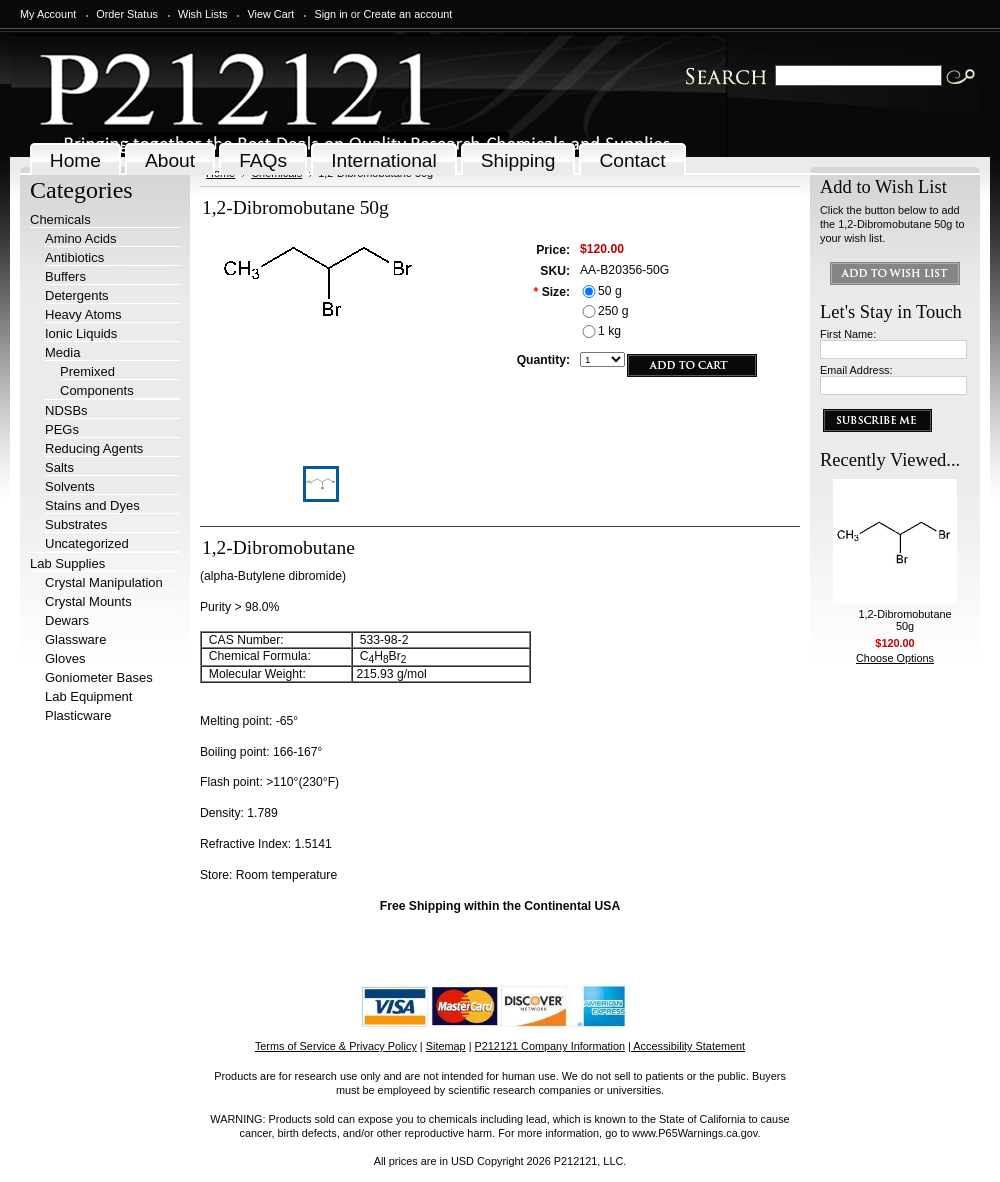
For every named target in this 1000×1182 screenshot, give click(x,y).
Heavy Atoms (83, 314)
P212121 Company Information (550, 1046)
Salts (59, 467)
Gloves (65, 658)
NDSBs (66, 410)
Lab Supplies (67, 563)
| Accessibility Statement (686, 1046)
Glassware (75, 639)
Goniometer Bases (99, 677)
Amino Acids (81, 238)
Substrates (76, 524)
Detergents (77, 295)
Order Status (127, 14)
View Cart (270, 14)
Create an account (407, 14)
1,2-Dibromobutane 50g (904, 620)
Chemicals (60, 219)
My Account (48, 14)
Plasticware (78, 715)
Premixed (87, 371)
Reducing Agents (94, 448)
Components (97, 390)
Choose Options (895, 658)
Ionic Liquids (81, 333)
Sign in (330, 14)
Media (62, 352)
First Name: (848, 334)
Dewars (67, 620)
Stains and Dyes (92, 505)
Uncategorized (87, 543)
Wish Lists (203, 14)
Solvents (70, 486)
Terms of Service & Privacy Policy (336, 1046)
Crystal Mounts (88, 601)
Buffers (65, 276)
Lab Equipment (88, 696)
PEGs (62, 429)
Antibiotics (74, 257)
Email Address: (856, 370)
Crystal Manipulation (104, 582)
